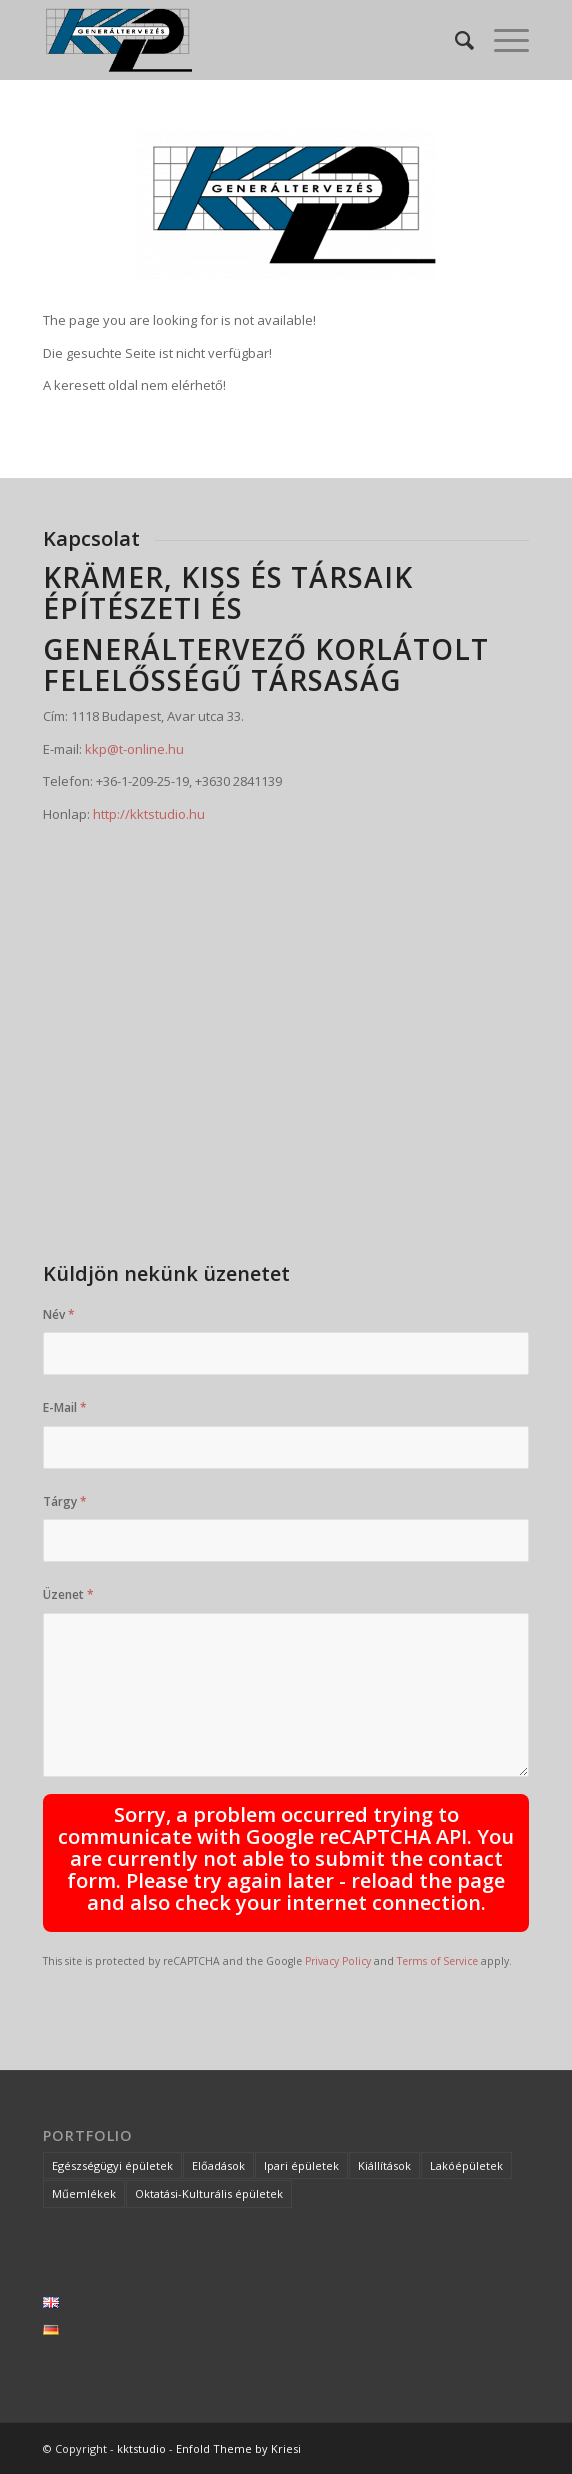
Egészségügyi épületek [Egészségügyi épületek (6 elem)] (112, 2165)
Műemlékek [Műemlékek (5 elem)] (84, 2193)
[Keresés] (454, 40)
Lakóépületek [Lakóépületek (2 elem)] (466, 2165)
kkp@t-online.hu (134, 749)
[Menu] (501, 40)
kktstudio (141, 2448)
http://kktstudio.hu (149, 814)
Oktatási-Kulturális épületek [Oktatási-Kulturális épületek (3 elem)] (209, 2193)
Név (59, 1314)
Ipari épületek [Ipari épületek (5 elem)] (301, 2165)
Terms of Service (437, 1961)
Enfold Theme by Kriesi (238, 2448)
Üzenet (68, 1594)
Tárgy (65, 1501)
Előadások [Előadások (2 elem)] (218, 2165)
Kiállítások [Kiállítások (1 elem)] (384, 2165)
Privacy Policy (338, 1961)
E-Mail (65, 1407)
